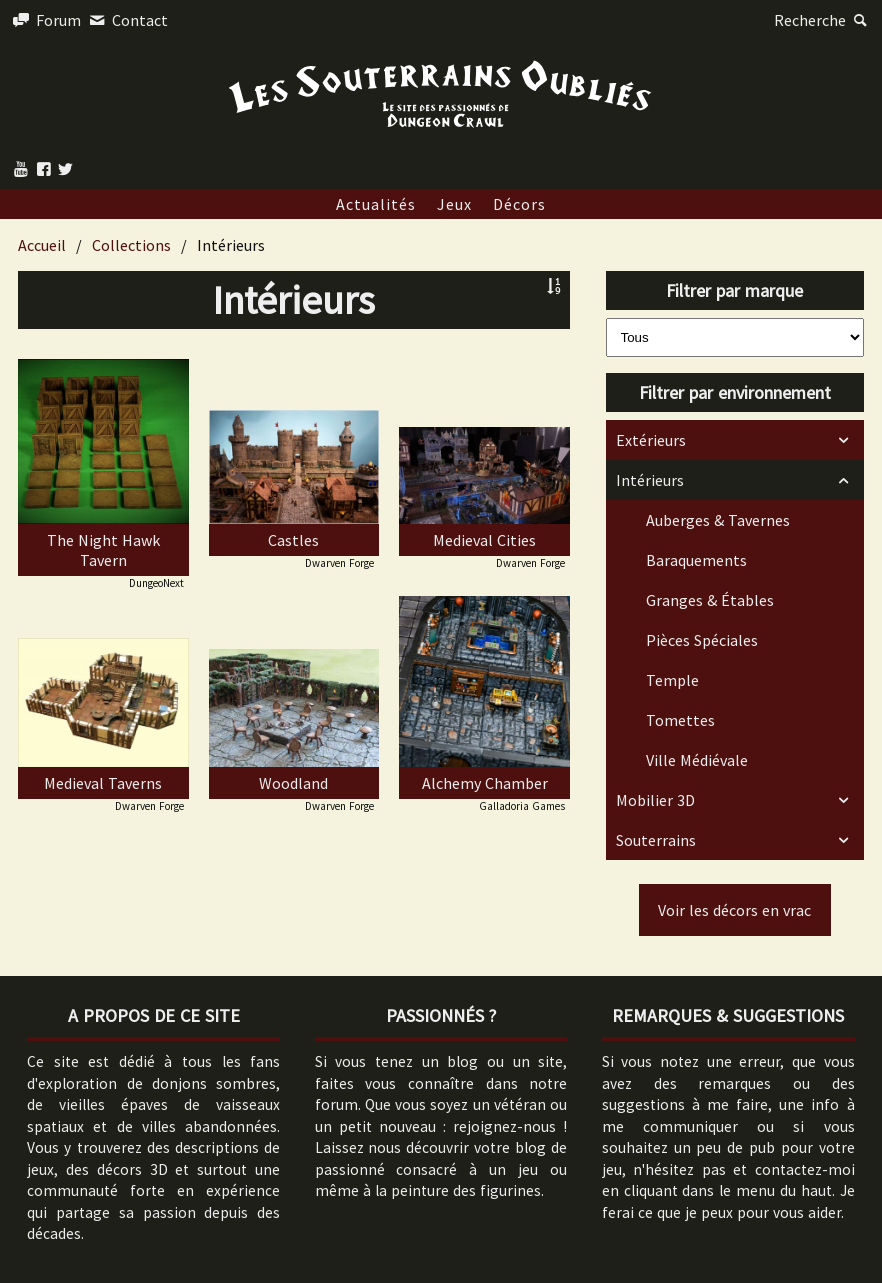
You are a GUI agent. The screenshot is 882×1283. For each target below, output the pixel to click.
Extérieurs (651, 440)
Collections (131, 245)
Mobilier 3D (655, 800)
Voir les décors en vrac (734, 910)
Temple (672, 680)
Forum (45, 20)
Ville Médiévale (697, 760)
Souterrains (656, 840)
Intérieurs (650, 480)
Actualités (376, 204)
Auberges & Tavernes (718, 520)
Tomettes (680, 720)
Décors (519, 204)
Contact (126, 20)
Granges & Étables (710, 600)
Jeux (454, 204)
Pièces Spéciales (702, 640)
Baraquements (696, 560)
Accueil (42, 245)
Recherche (823, 20)
